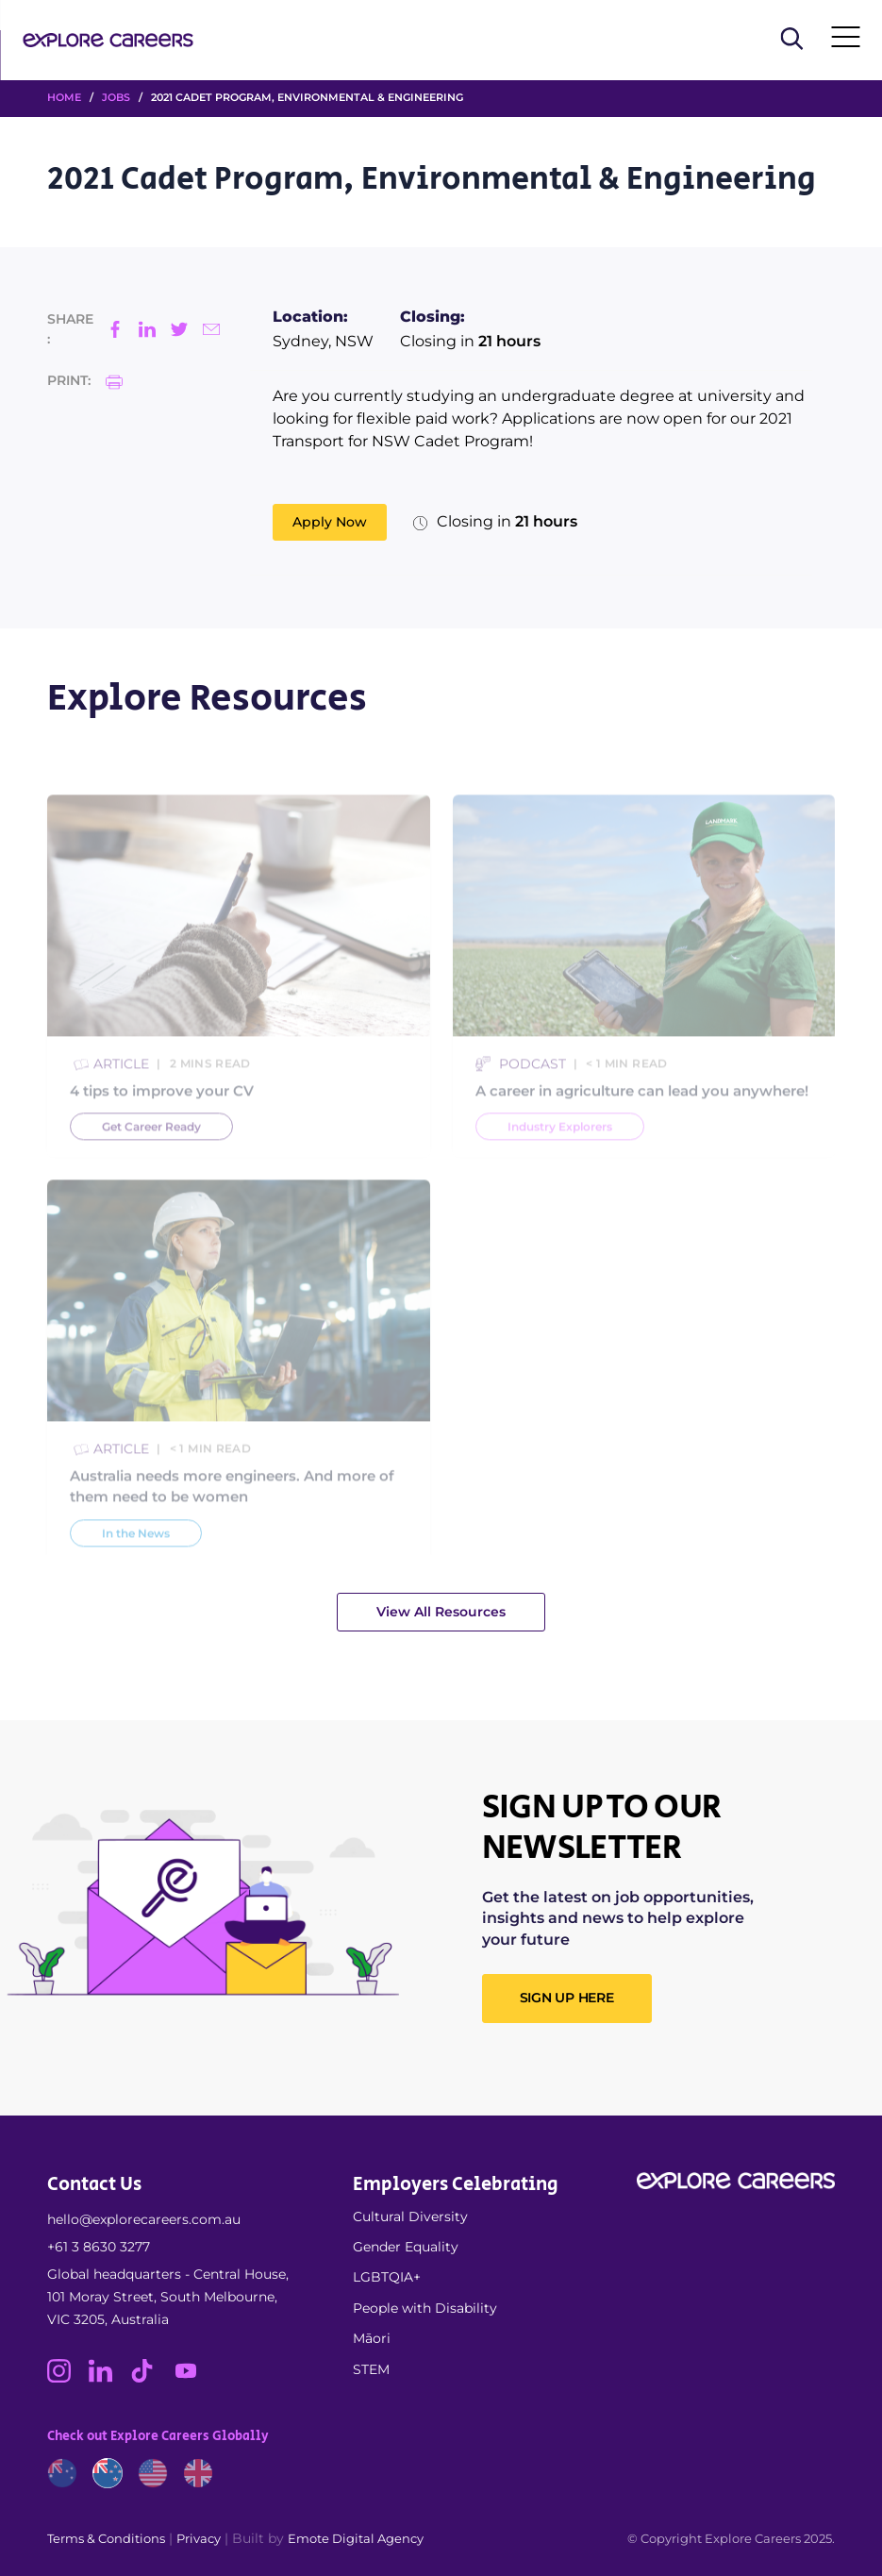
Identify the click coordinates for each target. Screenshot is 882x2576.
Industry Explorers (560, 1151)
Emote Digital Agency (356, 2538)
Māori (372, 2338)
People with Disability (425, 2308)
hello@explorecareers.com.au (144, 2219)
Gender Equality (405, 2246)
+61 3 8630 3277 (98, 2246)
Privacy (198, 2538)
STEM (371, 2369)
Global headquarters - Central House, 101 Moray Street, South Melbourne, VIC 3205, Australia (168, 2297)
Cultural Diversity (410, 2216)
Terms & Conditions (106, 2538)
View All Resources (441, 1611)
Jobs (116, 97)
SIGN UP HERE (567, 1997)
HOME (64, 97)
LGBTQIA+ (387, 2276)
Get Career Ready (151, 1151)
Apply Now (329, 521)
